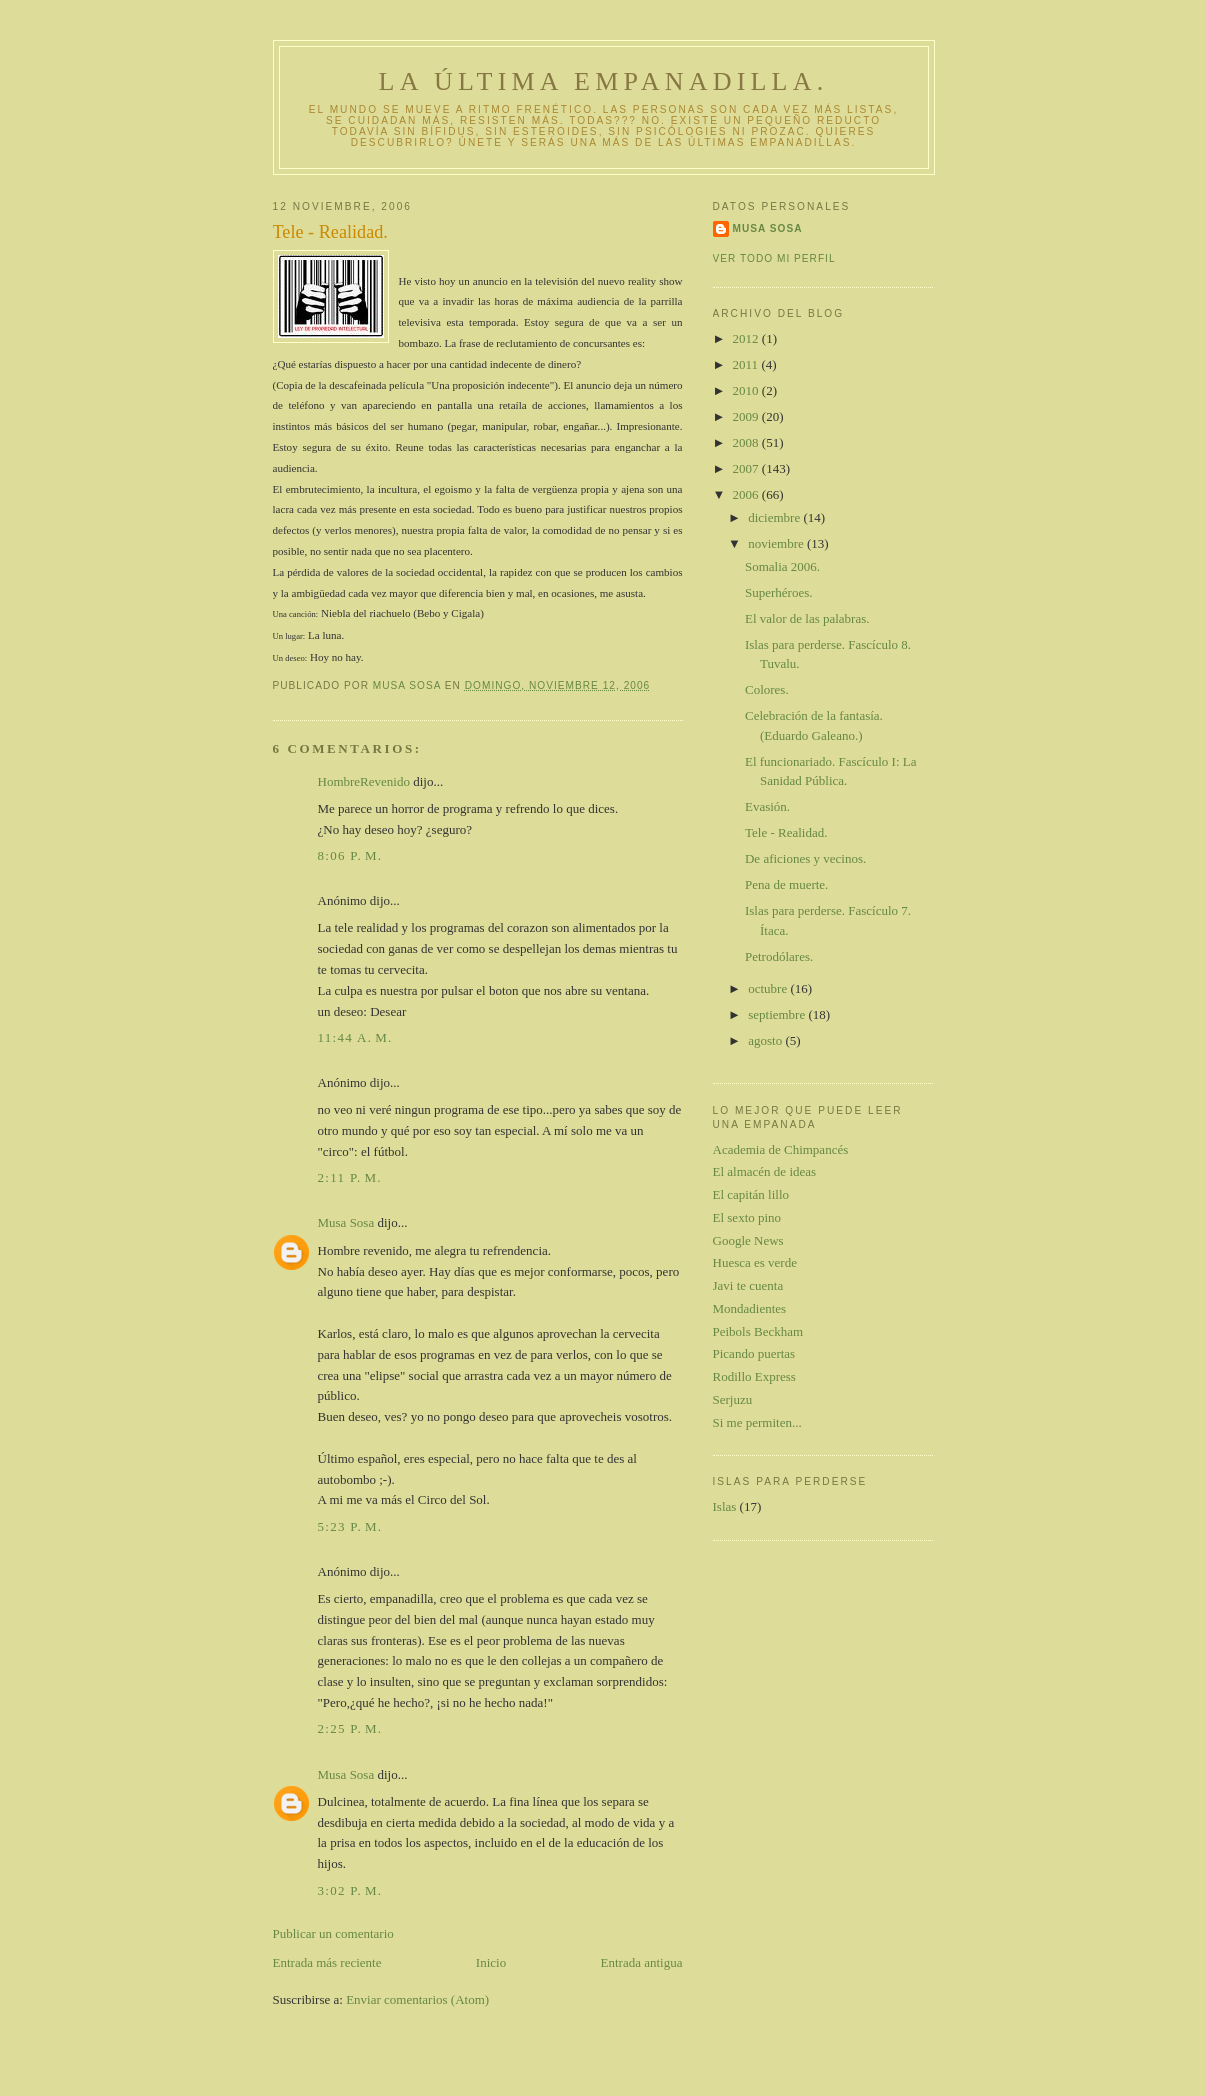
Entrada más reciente (327, 1962)
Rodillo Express (754, 1376)
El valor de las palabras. (807, 618)
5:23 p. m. (350, 1526)
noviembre (777, 543)
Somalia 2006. (782, 566)
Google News (748, 1240)
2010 (747, 390)
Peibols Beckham (758, 1331)
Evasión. (767, 806)
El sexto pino (747, 1217)
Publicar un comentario (333, 1933)
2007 (747, 468)
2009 (747, 416)
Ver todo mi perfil (774, 258)
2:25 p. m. (350, 1728)
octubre (769, 988)
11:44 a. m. (355, 1037)
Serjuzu (733, 1399)
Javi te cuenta (748, 1285)
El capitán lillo (751, 1194)
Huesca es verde (755, 1262)
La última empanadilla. (604, 81)
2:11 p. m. (350, 1177)
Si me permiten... (757, 1422)
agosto (766, 1040)
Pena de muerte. (786, 884)
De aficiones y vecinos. (805, 858)
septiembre (778, 1014)
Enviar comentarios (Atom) (417, 1999)
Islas (725, 1506)
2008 (747, 442)
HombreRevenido (364, 781)
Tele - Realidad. (786, 832)
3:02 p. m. (350, 1890)
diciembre (775, 517)
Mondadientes (750, 1308)
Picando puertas (754, 1353)
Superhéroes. (779, 592)
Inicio (491, 1962)
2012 (747, 338)
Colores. (767, 689)
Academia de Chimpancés (781, 1149)
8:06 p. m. (350, 855)
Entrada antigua (642, 1962)
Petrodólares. (779, 956)
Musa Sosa (346, 1222)
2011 (747, 364)
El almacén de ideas (765, 1171)
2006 (747, 494)
